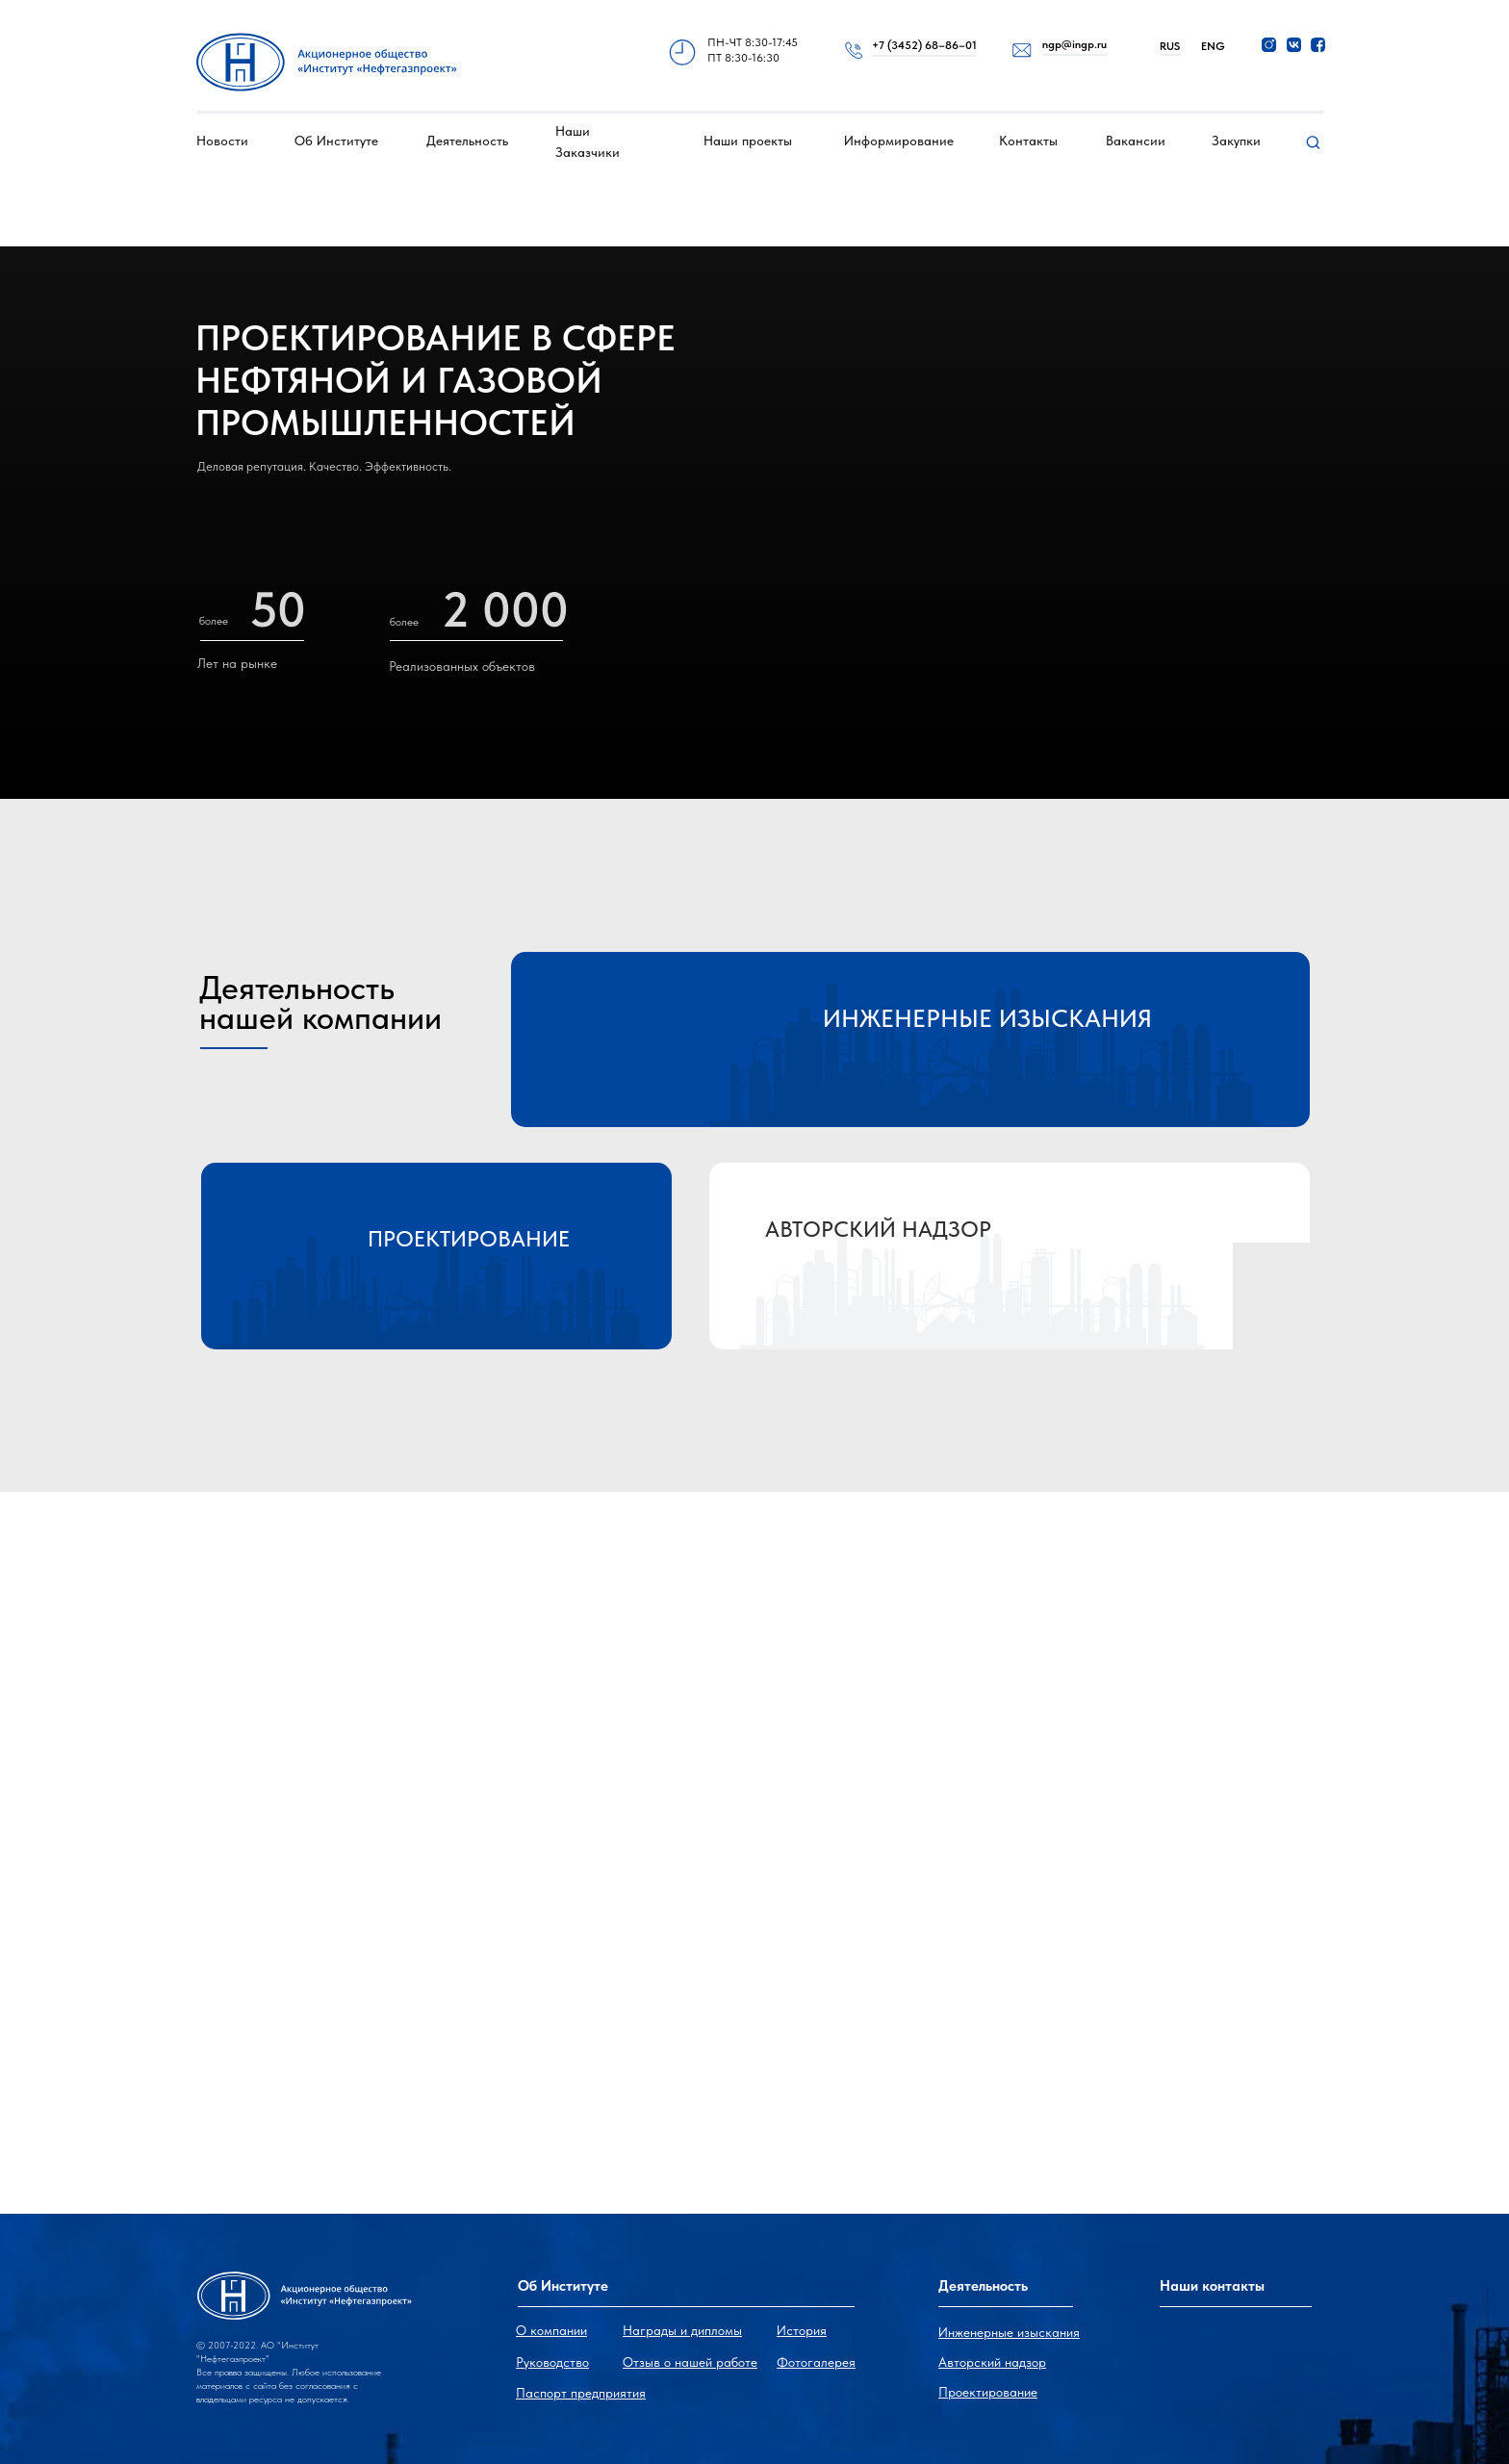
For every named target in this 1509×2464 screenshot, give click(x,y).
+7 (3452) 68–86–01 (924, 45)
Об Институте (336, 140)
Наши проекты (747, 140)
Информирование (899, 140)
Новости (222, 140)
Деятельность (467, 140)
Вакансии (1135, 140)
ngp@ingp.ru (1074, 44)
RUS (1170, 46)
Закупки (1236, 140)
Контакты (1028, 140)
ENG (1213, 46)
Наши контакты (1212, 2286)
